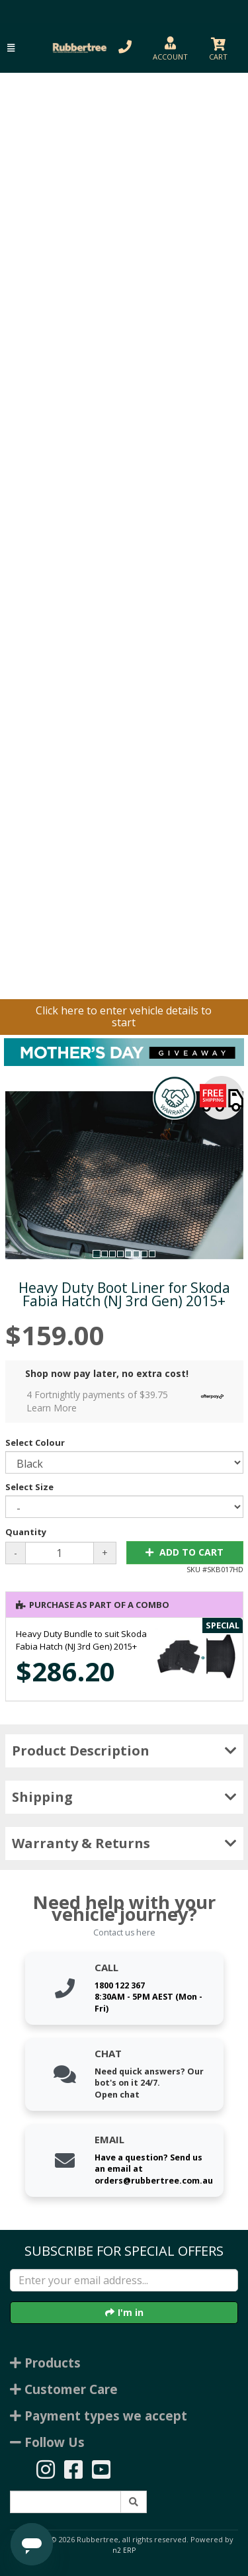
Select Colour (35, 1442)
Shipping (124, 1797)
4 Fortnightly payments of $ (128, 1401)
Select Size (29, 1487)
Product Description (124, 1750)
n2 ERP (124, 2550)
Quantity (25, 1532)
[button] (11, 48)
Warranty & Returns (124, 1843)
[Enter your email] (124, 2280)
